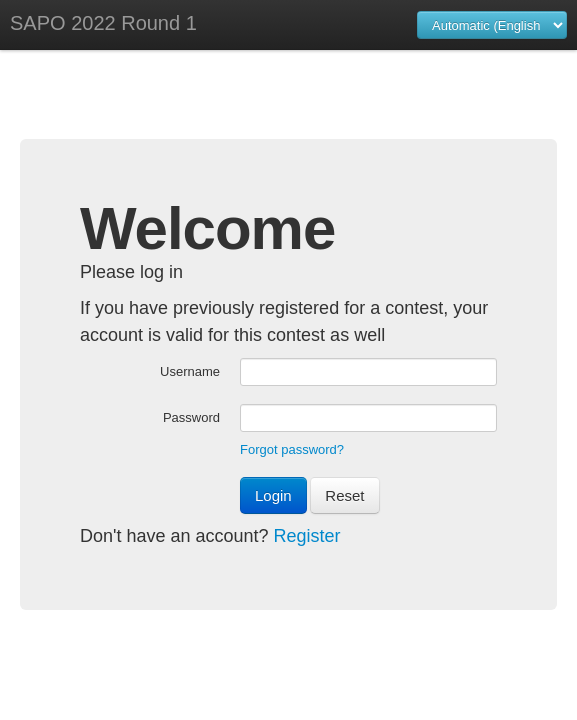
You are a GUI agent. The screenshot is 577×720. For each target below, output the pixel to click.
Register (307, 536)
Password (191, 417)
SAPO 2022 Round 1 (103, 23)
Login (273, 495)
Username (190, 371)
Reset (344, 495)
